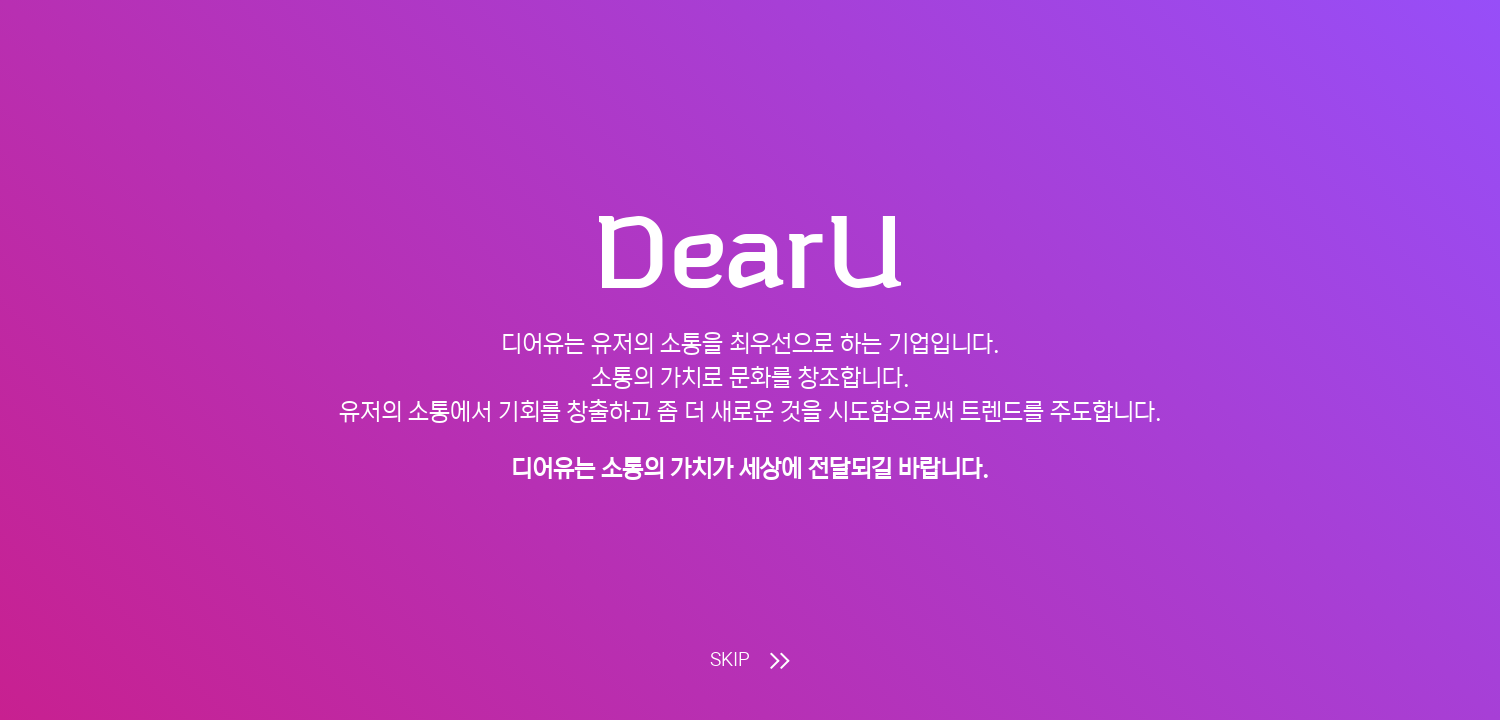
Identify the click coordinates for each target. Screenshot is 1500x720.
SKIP (750, 660)
